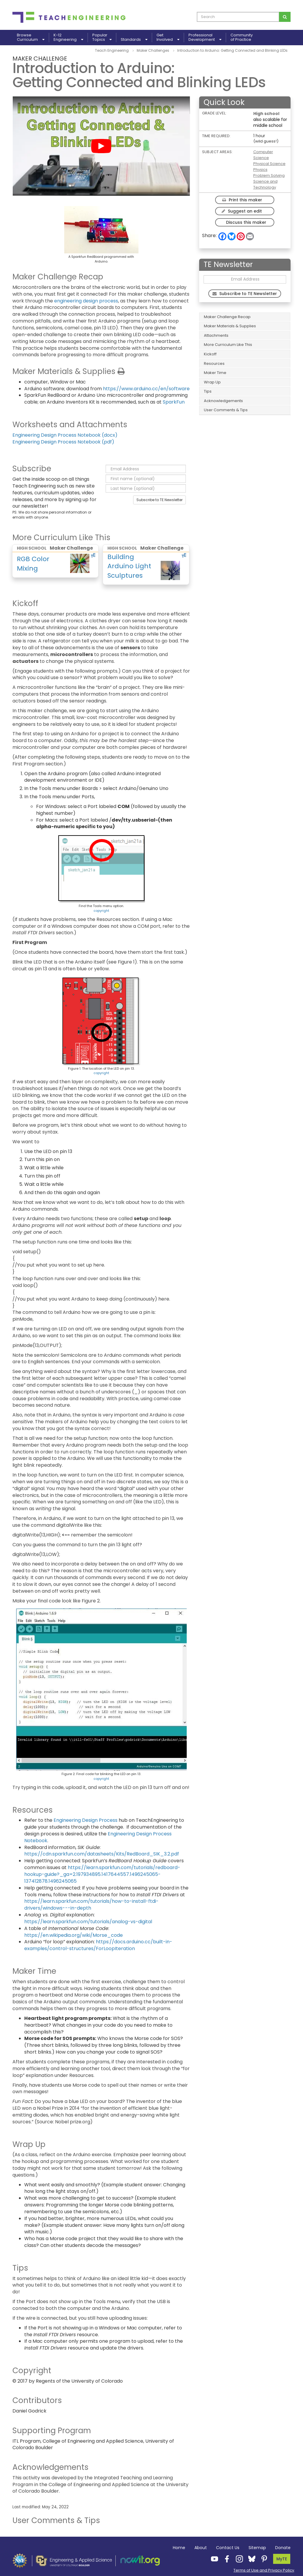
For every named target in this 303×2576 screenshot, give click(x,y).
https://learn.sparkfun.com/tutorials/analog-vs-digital (88, 1921)
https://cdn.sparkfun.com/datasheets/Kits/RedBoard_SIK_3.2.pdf (101, 1853)
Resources (214, 363)
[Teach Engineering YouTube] (213, 2558)
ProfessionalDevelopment (204, 37)
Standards (134, 39)
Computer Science (263, 155)
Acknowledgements (223, 401)
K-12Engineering (68, 37)
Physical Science (269, 163)
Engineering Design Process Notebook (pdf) (63, 441)
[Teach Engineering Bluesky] (250, 2558)
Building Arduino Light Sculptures (129, 566)
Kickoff (210, 354)
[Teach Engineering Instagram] (237, 2558)
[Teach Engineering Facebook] (225, 2558)
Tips (208, 391)
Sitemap (257, 2547)
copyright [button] (101, 910)
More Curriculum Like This (228, 344)
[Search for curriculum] (285, 17)
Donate (283, 2547)
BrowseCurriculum (30, 37)
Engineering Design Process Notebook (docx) (64, 435)
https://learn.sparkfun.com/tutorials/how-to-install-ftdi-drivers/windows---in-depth (91, 1904)
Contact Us (227, 2547)
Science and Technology (265, 184)
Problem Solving (269, 175)
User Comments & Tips (226, 410)
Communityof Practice (242, 37)
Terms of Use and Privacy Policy (263, 2570)
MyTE (281, 2559)
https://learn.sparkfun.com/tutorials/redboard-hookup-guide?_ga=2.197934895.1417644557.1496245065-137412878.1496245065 (102, 1874)
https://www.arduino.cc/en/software (146, 388)
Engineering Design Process (85, 1820)
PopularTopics (102, 37)
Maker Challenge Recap (227, 317)
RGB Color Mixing (33, 563)
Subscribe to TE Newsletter (159, 499)
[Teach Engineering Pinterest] (262, 2558)
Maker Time (215, 372)
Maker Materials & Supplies (230, 326)
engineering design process (86, 300)
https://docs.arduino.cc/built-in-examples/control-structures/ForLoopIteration (98, 1945)
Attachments (216, 335)
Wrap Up (212, 382)
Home (179, 2547)
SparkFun (174, 402)
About (200, 2548)
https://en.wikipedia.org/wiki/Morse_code (73, 1935)
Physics (260, 169)
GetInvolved (168, 37)
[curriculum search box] (238, 17)
